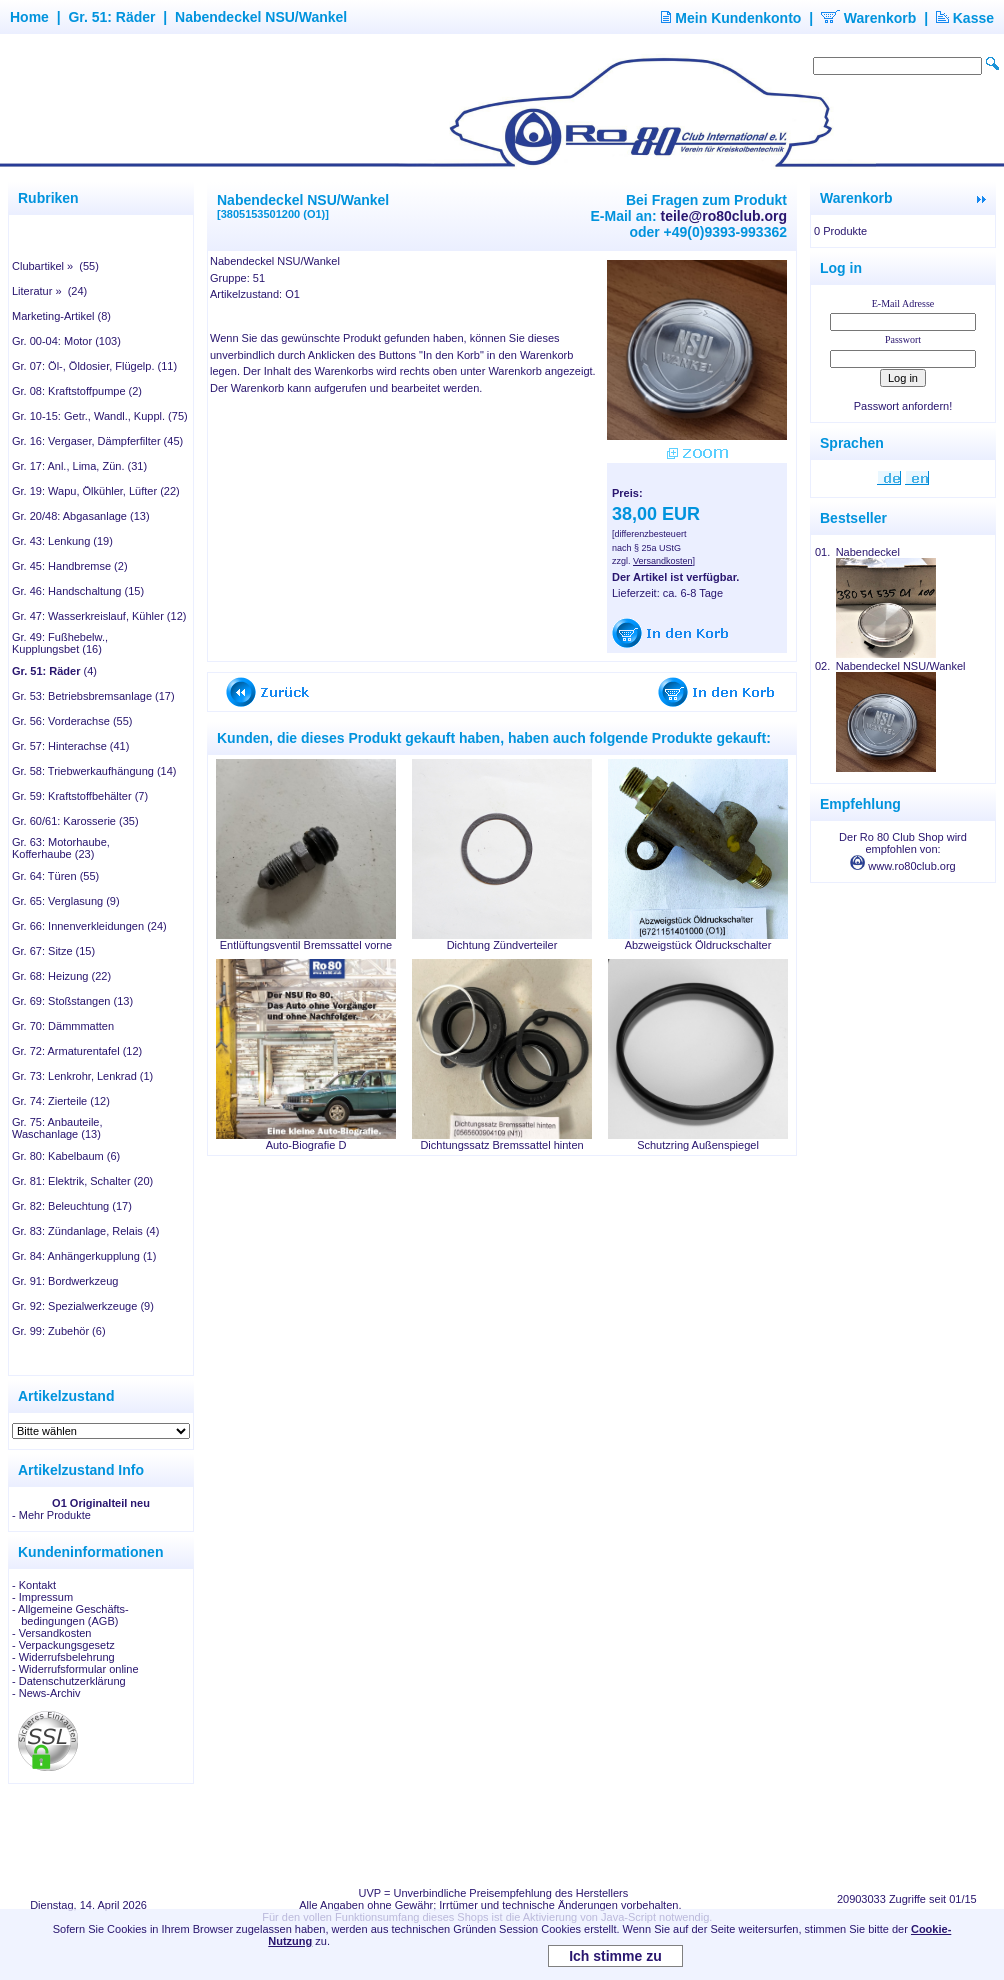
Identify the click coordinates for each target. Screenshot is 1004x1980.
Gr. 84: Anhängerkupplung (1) (84, 1256)
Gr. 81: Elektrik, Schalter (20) (82, 1181)
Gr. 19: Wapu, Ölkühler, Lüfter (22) (96, 491)
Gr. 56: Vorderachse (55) (72, 721)
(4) (54, 671)
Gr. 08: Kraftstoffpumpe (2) (77, 391)
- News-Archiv (46, 1693)
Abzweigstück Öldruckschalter (698, 945)
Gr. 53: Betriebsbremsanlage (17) (93, 696)
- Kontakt (34, 1585)
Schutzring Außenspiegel (698, 1145)
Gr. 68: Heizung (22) (61, 976)
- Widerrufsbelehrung (63, 1657)
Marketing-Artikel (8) (61, 316)
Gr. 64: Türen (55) (55, 876)
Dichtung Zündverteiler (502, 945)
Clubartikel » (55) (55, 266)
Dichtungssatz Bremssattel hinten (501, 1145)
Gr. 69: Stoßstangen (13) (72, 1001)
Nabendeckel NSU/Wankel (261, 17)
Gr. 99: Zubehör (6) (59, 1331)
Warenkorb (869, 18)
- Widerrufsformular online (75, 1669)
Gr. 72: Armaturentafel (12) (77, 1051)
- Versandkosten (52, 1633)
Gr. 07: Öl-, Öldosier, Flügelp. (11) (94, 366)
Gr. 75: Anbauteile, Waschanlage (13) (57, 1128)
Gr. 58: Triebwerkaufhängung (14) (94, 771)
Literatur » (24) (49, 291)
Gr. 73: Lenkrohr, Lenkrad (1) (82, 1076)
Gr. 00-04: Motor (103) (66, 341)
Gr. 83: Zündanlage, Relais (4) (85, 1231)
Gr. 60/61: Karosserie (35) (75, 821)
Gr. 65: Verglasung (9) (66, 901)
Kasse (965, 18)
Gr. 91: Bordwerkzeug (65, 1281)
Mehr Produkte (55, 1515)
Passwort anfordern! (903, 406)
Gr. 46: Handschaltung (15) (78, 591)
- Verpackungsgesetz (63, 1645)
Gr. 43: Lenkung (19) (62, 541)
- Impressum (42, 1597)
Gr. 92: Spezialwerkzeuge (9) (83, 1306)
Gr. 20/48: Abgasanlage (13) (81, 516)
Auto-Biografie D (306, 1145)
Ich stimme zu (615, 1956)
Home (29, 17)
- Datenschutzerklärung (69, 1681)
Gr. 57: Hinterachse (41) (70, 746)
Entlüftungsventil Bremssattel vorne (306, 945)
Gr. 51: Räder (111, 17)
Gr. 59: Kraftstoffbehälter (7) (80, 796)
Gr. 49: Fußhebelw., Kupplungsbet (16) (60, 643)
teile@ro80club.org (724, 216)
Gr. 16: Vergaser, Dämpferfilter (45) (97, 441)
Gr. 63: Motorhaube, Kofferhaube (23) (61, 848)
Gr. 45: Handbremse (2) (70, 566)
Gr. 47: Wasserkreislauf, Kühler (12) (99, 616)
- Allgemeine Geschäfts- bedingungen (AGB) (70, 1615)
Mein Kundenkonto (731, 18)
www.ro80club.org (903, 866)
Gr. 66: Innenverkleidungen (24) (89, 926)
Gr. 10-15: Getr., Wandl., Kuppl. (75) (100, 416)
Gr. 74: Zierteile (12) (61, 1101)
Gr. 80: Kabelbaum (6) (66, 1156)
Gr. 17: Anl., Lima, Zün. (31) (79, 466)
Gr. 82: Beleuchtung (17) (72, 1206)
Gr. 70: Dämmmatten (63, 1026)
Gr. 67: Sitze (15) (53, 951)
